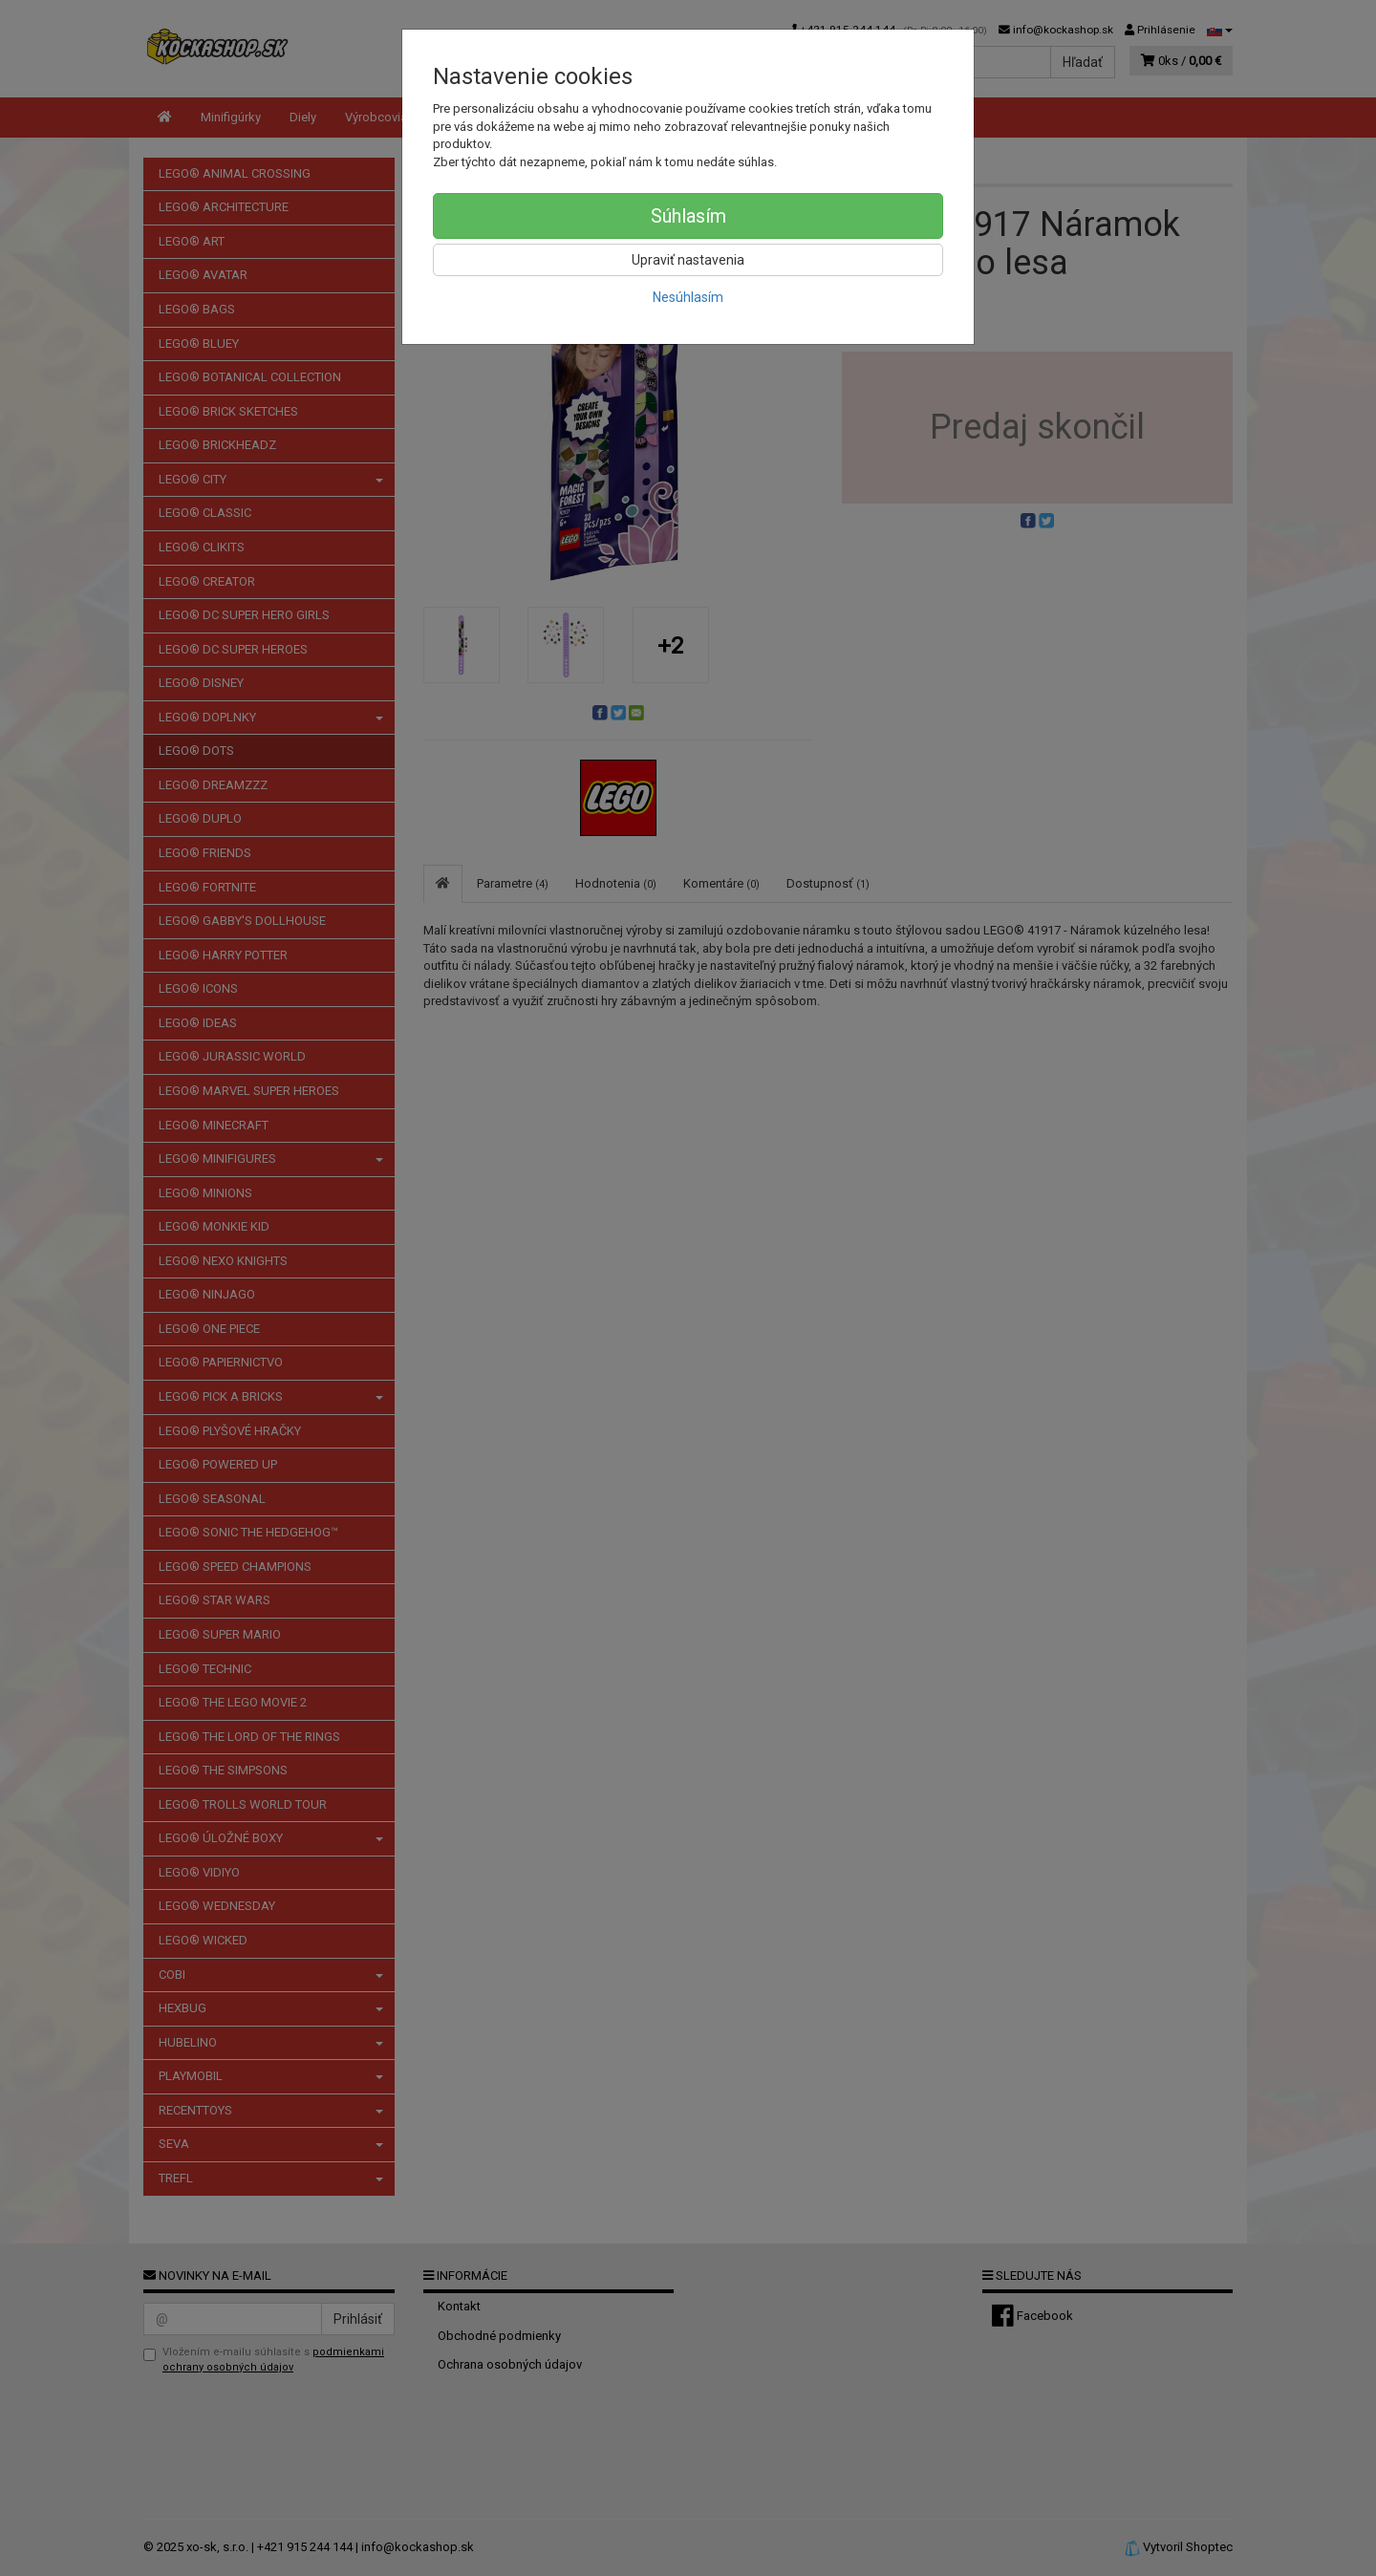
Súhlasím (688, 215)
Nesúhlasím (688, 297)
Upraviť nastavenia (688, 260)
